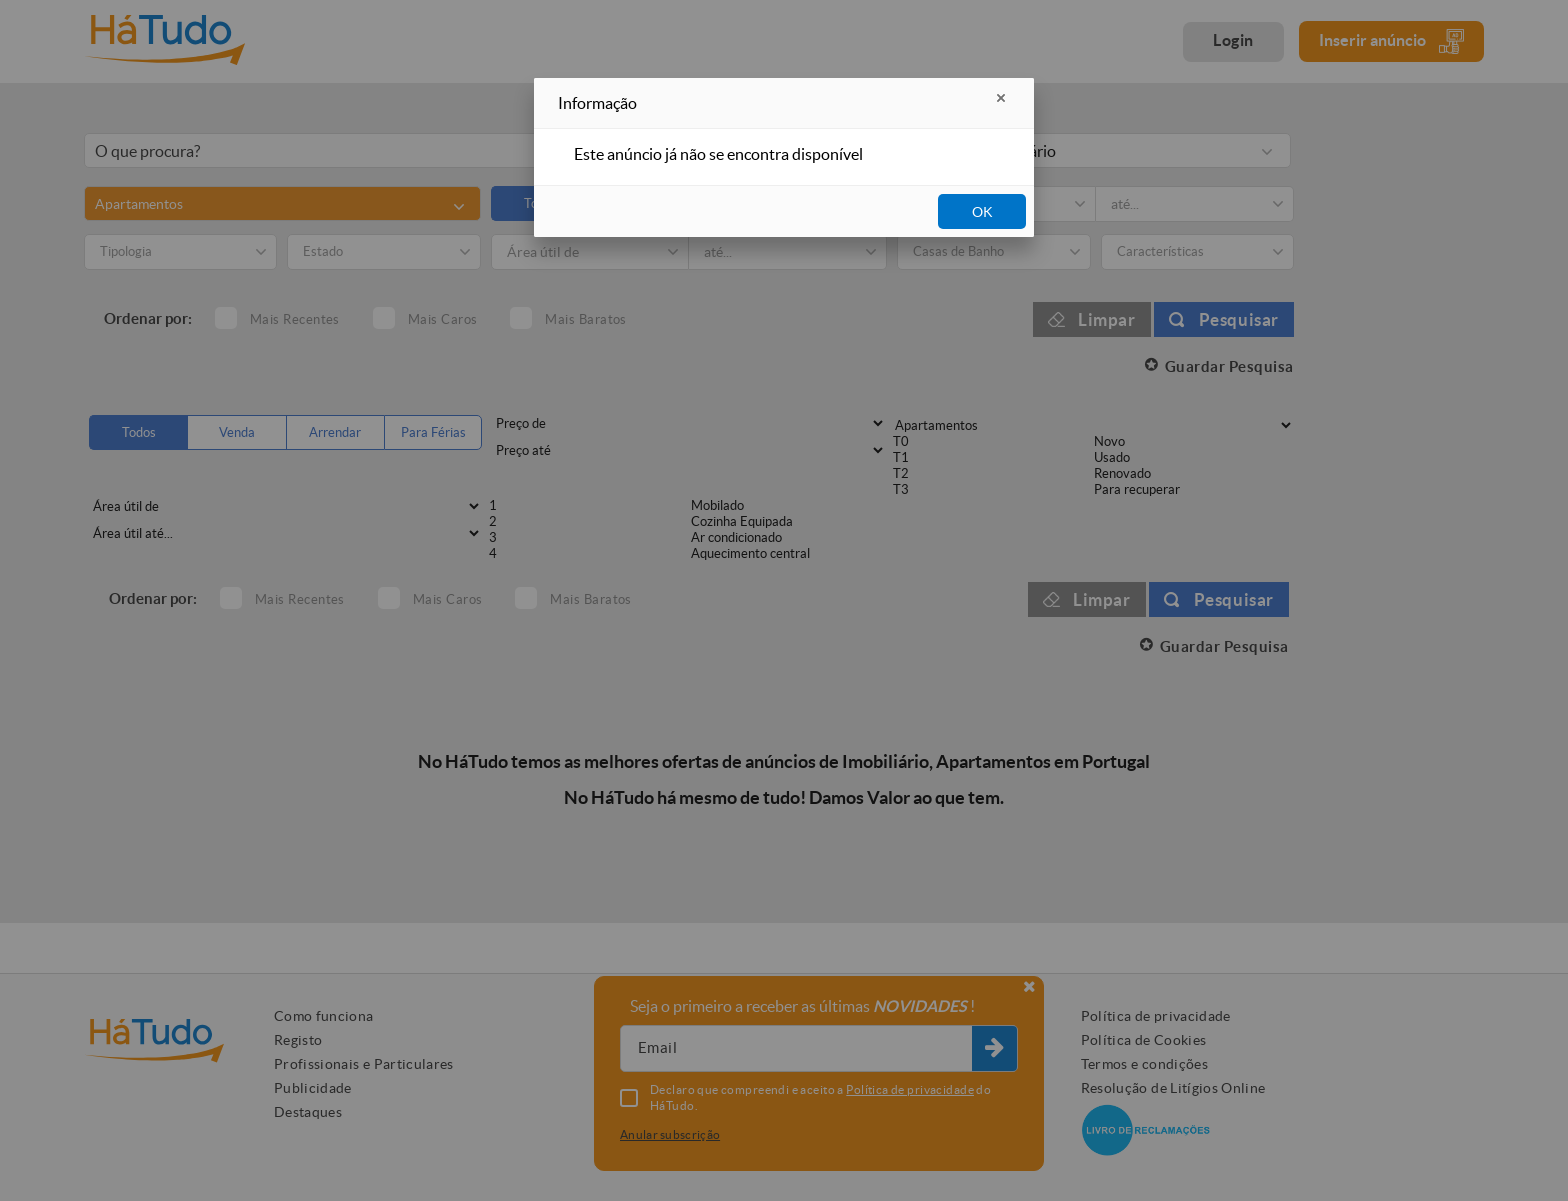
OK (982, 212)
